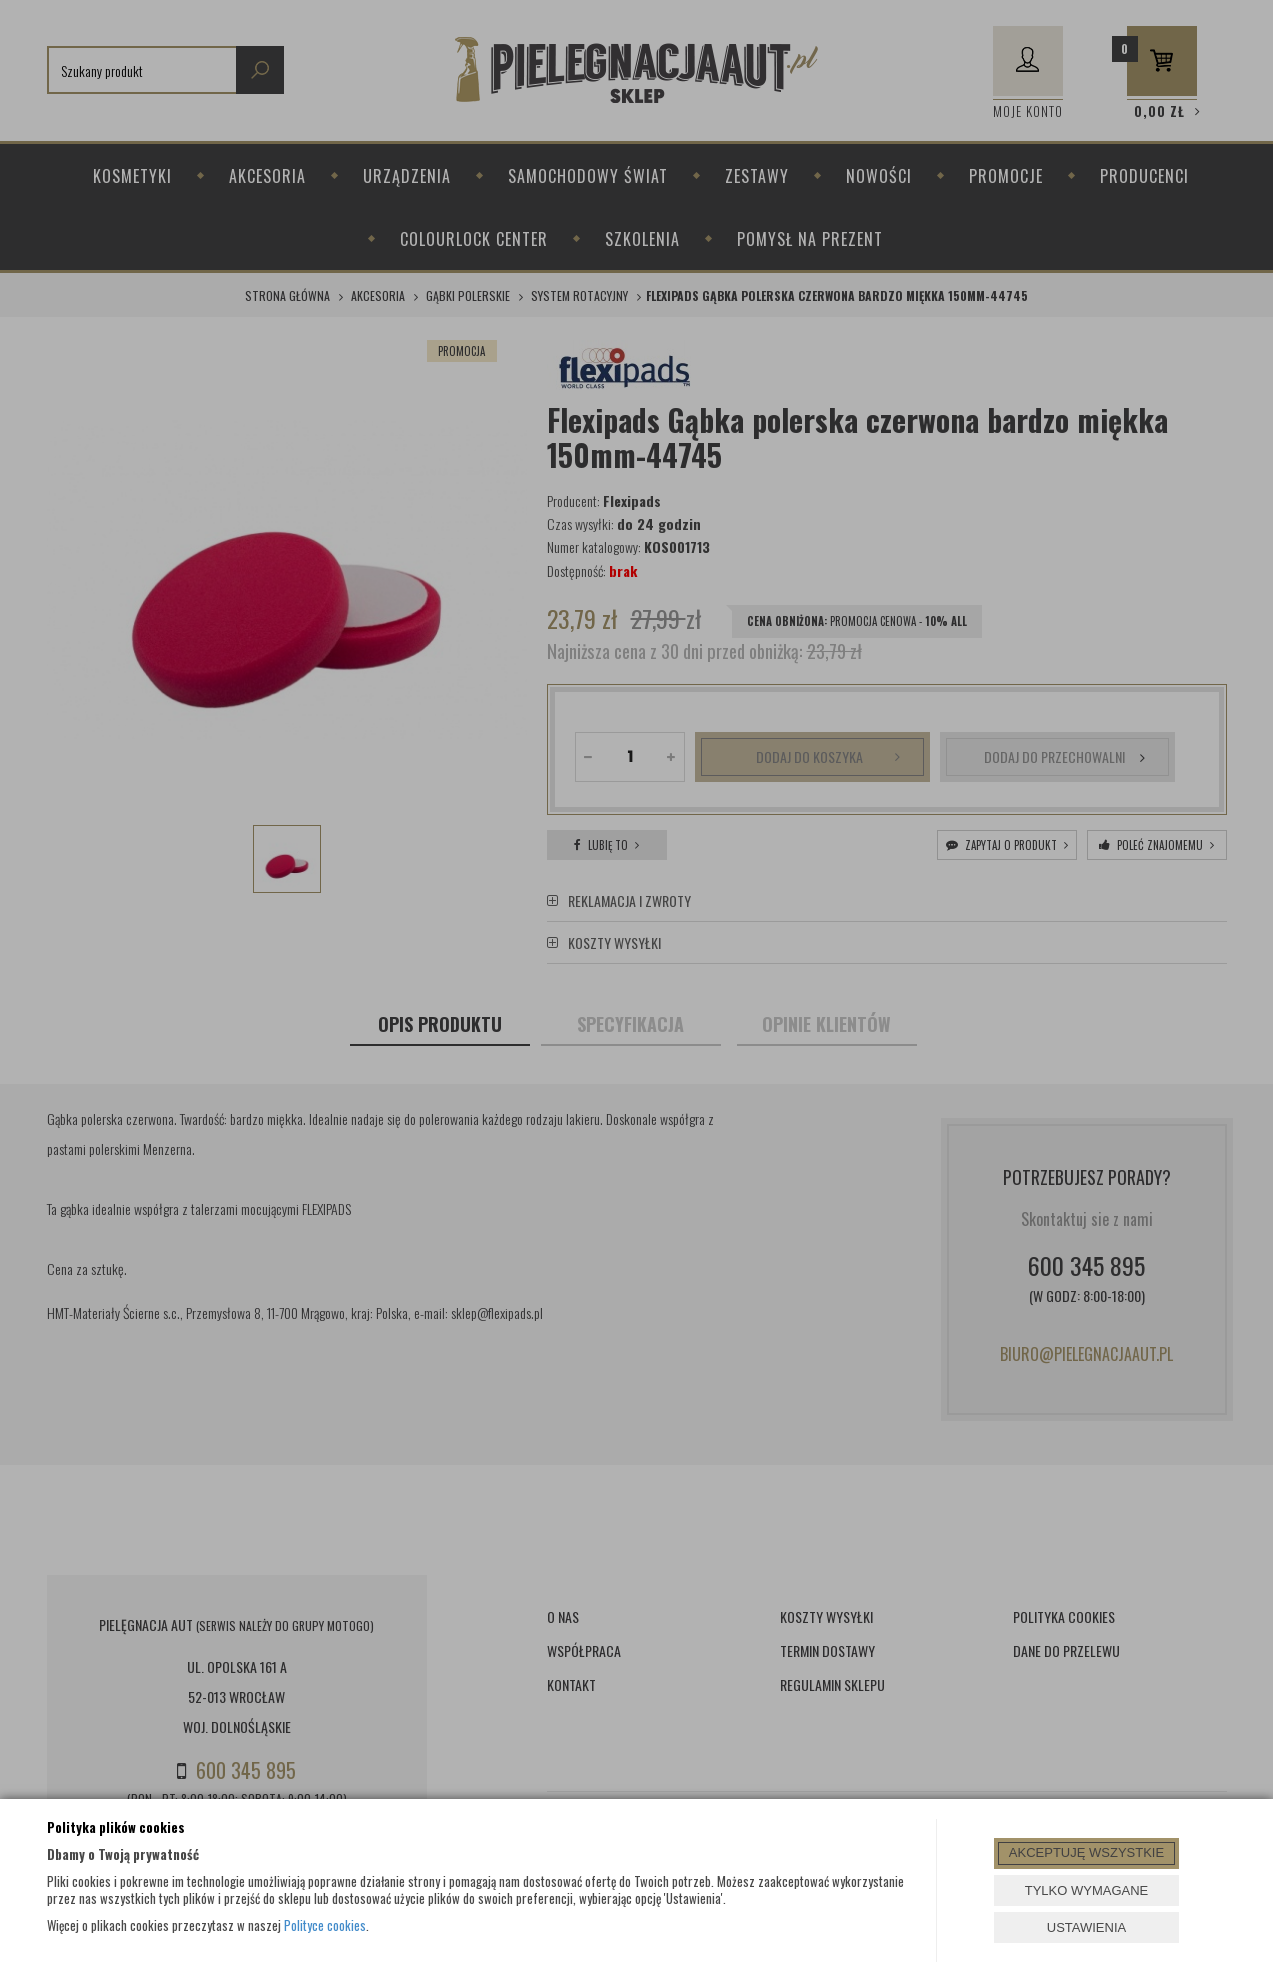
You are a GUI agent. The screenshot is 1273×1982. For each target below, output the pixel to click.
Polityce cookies (325, 1925)
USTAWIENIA (1086, 1927)
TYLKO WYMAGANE (1087, 1890)
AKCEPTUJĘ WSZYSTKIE (1086, 1852)
